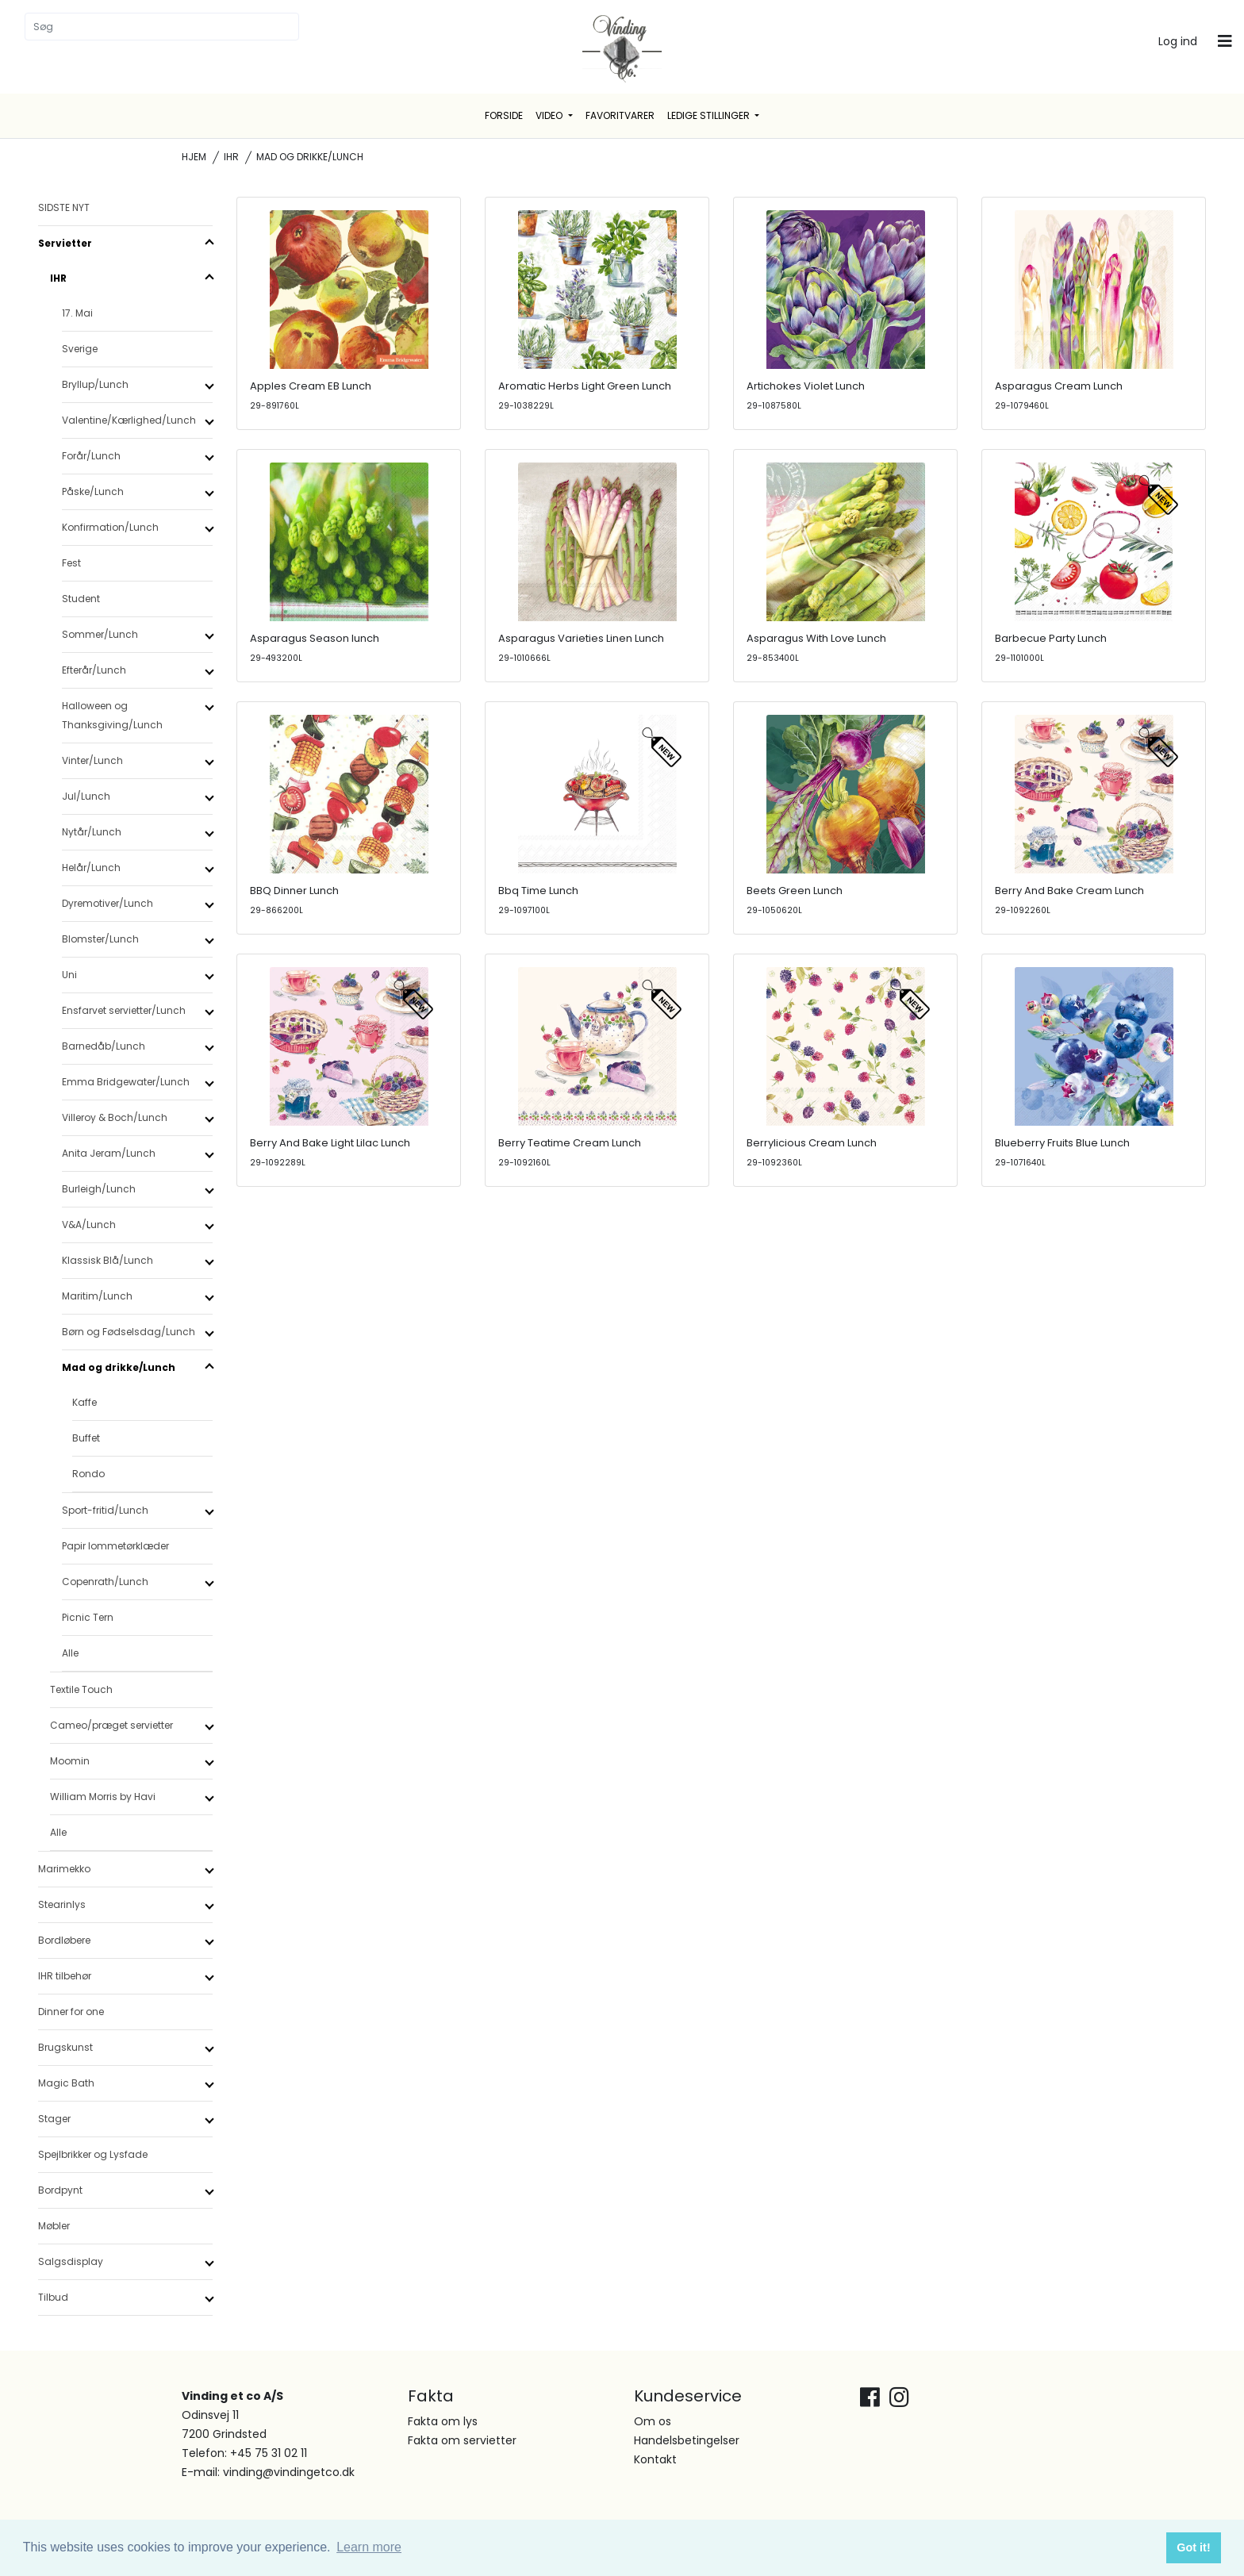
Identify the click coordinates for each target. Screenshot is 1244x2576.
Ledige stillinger (709, 115)
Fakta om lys (443, 2421)
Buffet (86, 1438)
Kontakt (655, 2459)
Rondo (88, 1473)
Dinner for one (71, 2011)
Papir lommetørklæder (115, 1546)
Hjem (194, 156)
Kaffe (84, 1402)
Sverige (80, 348)
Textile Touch (81, 1689)
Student (81, 598)
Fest (71, 563)
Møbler (54, 2225)
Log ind (1177, 41)
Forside (504, 115)
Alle (70, 1653)
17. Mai (77, 313)
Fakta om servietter (462, 2440)
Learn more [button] (368, 2547)
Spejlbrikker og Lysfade (93, 2154)
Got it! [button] (1193, 2547)
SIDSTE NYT (64, 207)
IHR (231, 156)
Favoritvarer (620, 115)
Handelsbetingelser (686, 2440)
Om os (652, 2421)
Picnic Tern (87, 1617)
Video (550, 115)
